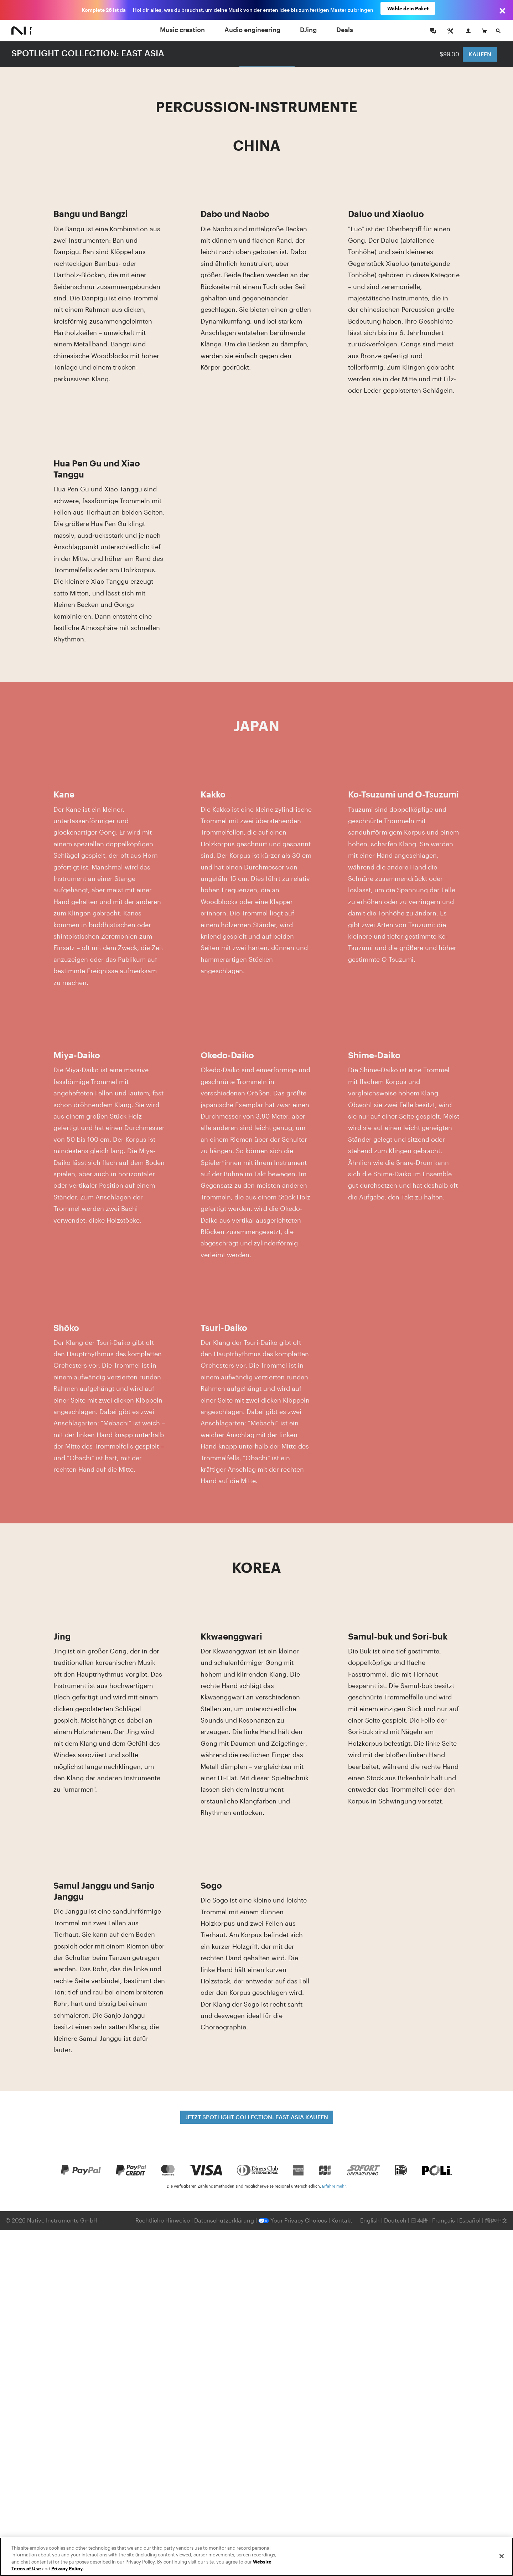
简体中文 (496, 2220)
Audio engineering (252, 29)
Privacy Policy (67, 2568)
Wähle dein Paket (408, 10)
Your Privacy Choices (292, 2220)
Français (443, 2220)
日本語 (419, 2220)
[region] (256, 2557)
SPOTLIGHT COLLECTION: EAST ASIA (87, 53)
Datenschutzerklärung (224, 2220)
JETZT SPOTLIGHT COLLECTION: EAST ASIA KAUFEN (256, 2116)
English (370, 2220)
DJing (308, 29)
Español (470, 2220)
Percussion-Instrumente (267, 53)
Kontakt (341, 2220)
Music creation (182, 29)
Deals (344, 29)
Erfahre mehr (334, 2186)
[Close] (501, 2556)
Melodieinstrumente (203, 53)
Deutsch (395, 2220)
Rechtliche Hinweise (163, 2220)
